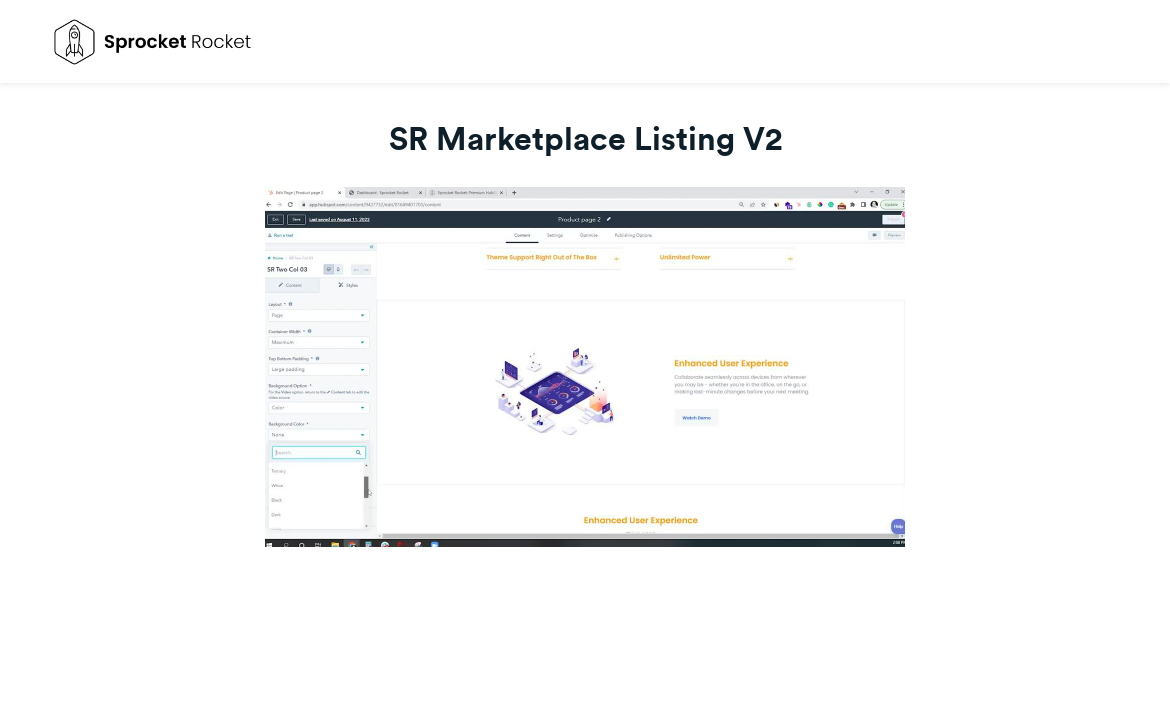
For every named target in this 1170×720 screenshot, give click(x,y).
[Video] (585, 367)
